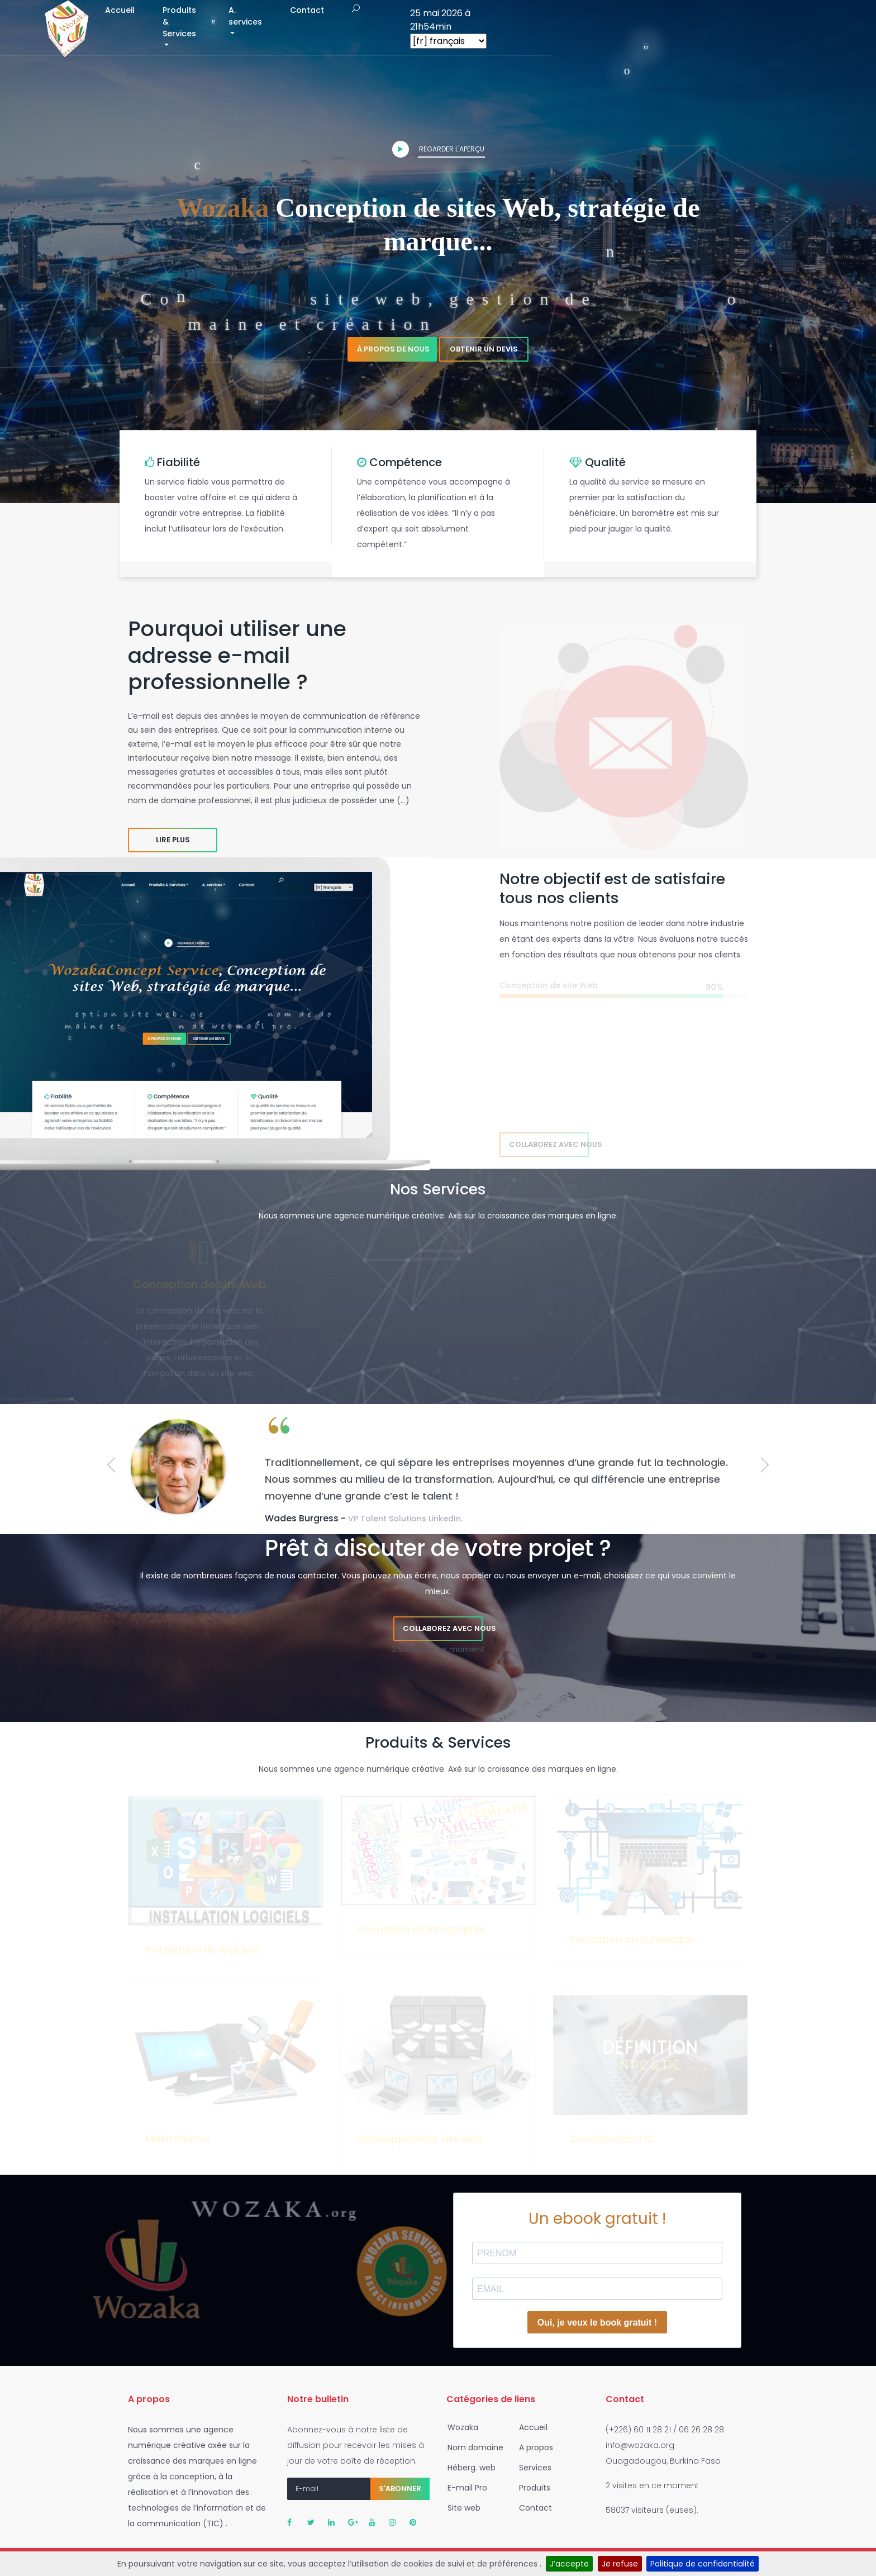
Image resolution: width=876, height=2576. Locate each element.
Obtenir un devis (484, 349)
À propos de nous (393, 349)
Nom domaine (472, 2447)
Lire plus (173, 839)
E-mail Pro (464, 2487)
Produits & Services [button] (443, 27)
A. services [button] (537, 27)
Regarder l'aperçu (438, 149)
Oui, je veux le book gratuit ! (597, 2322)
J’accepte (569, 2563)
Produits (531, 2487)
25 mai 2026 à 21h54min (765, 19)
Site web (460, 2507)
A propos (532, 2447)
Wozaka (459, 2427)
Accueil (368, 27)
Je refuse (620, 2563)
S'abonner (400, 2488)
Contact (610, 27)
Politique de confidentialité (702, 2563)
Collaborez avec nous (549, 1144)
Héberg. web (468, 2467)
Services (531, 2467)
